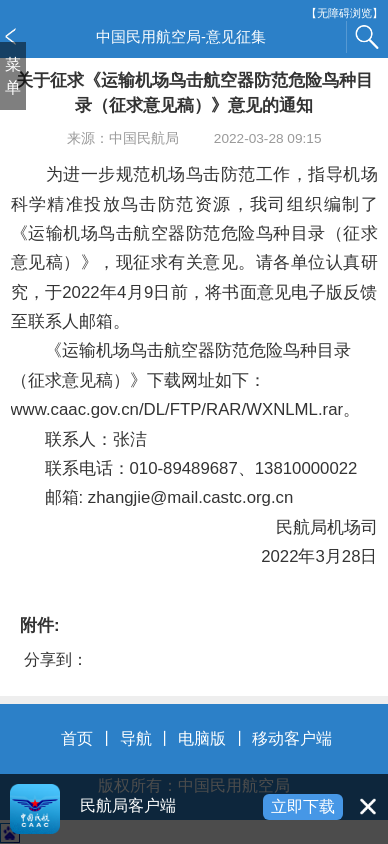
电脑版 (202, 738)
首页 (77, 738)
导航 (136, 738)
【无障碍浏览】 (344, 13)
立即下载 (303, 806)
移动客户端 (292, 738)
